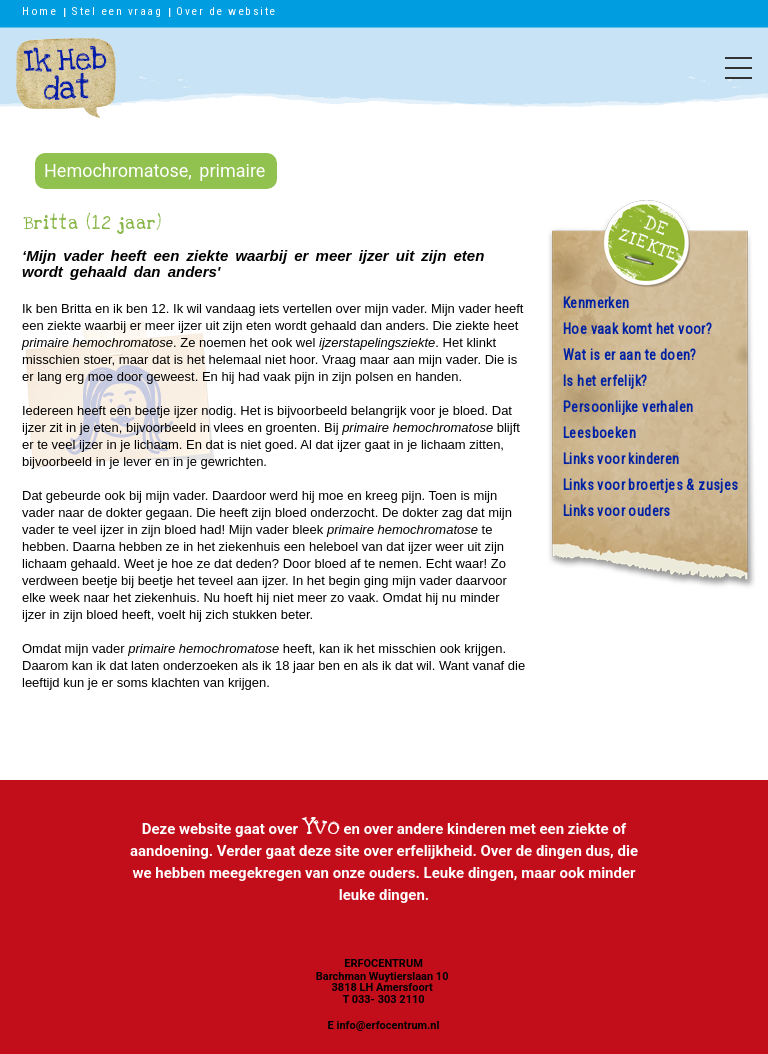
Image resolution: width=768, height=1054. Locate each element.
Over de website (226, 11)
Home (39, 11)
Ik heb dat (66, 88)
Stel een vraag (116, 11)
